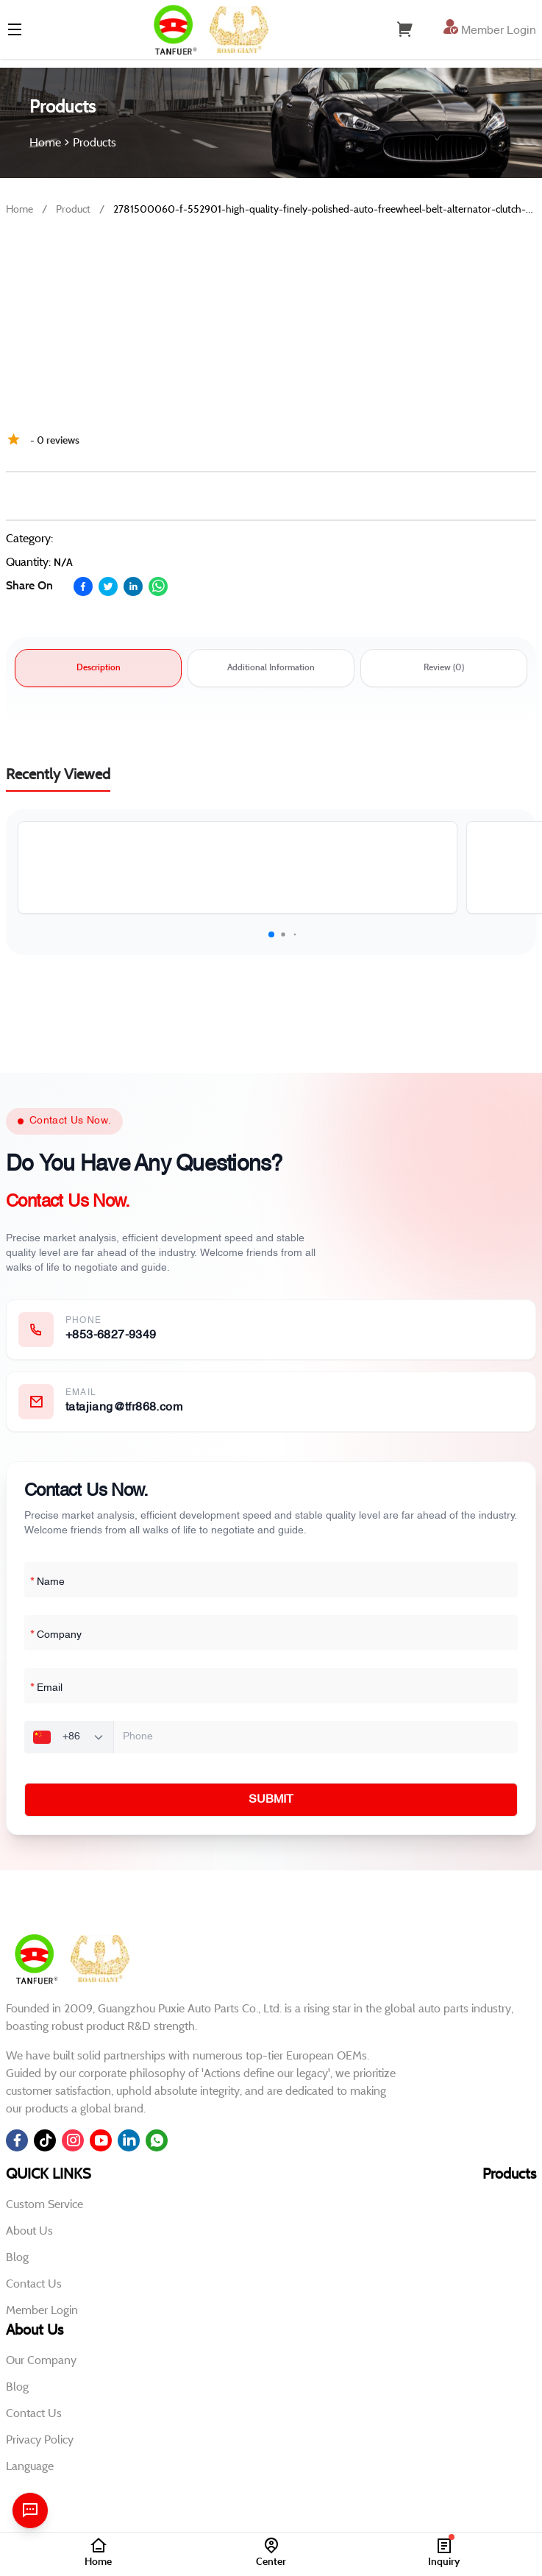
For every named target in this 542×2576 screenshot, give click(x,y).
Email (46, 1688)
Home (19, 209)
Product (73, 209)
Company (56, 1635)
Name (47, 1583)
